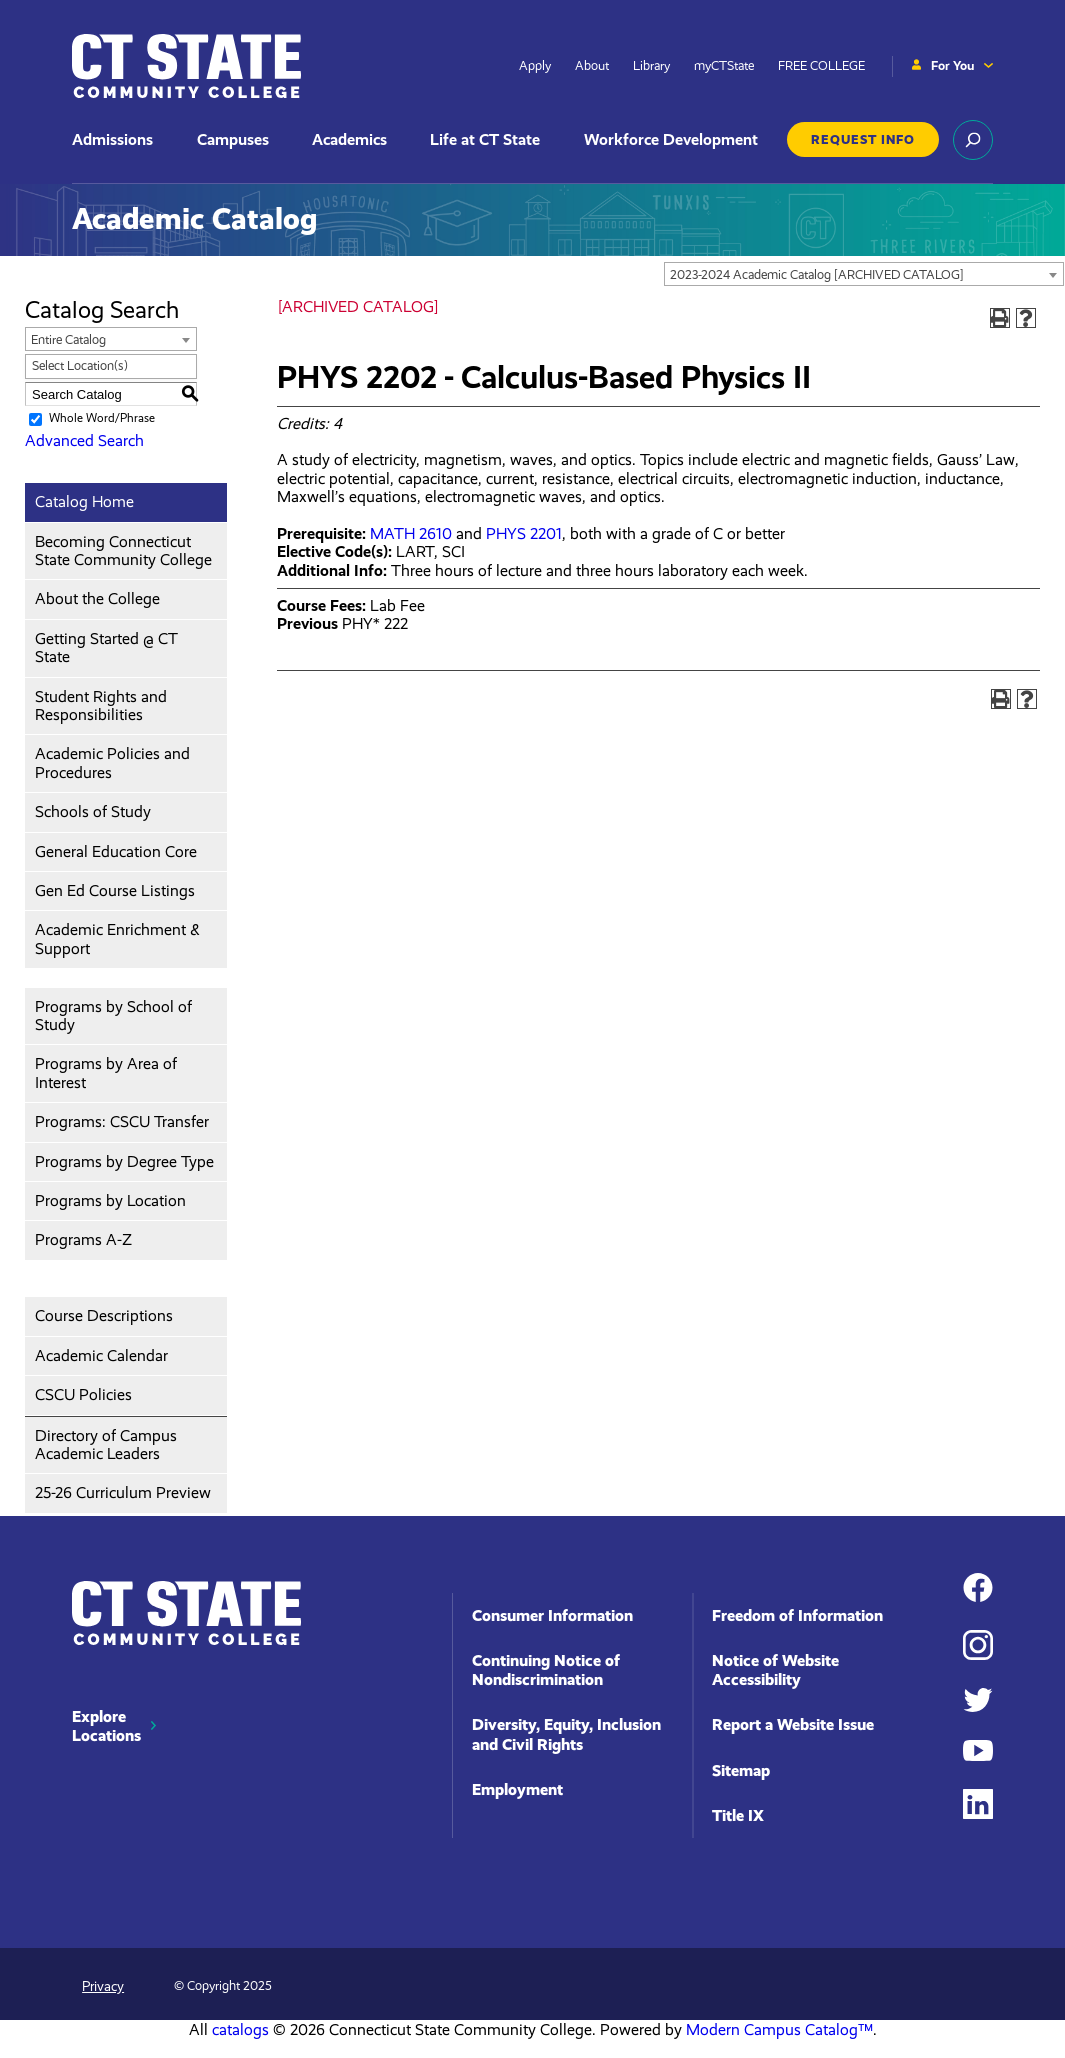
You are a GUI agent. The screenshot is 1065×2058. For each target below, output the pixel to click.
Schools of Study (93, 811)
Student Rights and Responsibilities (101, 705)
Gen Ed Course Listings (115, 890)
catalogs (240, 2029)
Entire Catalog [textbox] (68, 339)
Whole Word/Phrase (102, 419)
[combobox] (864, 274)
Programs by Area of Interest (106, 1072)
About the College (97, 598)
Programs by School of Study (113, 1015)
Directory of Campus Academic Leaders (106, 1444)
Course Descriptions (104, 1315)
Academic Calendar (101, 1355)
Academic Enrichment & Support (117, 938)
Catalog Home (84, 501)
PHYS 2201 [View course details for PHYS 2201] (524, 533)
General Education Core (116, 851)
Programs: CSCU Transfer (122, 1121)
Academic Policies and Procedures (112, 762)
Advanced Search (84, 440)
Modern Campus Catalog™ (779, 2029)
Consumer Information (552, 1615)
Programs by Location (110, 1200)
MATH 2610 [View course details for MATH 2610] (411, 533)
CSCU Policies (83, 1394)
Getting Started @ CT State (106, 647)
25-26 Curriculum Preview (123, 1492)
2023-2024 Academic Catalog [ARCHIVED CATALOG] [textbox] (817, 274)
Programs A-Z (83, 1239)
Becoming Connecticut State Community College (123, 550)
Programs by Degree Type (124, 1161)
